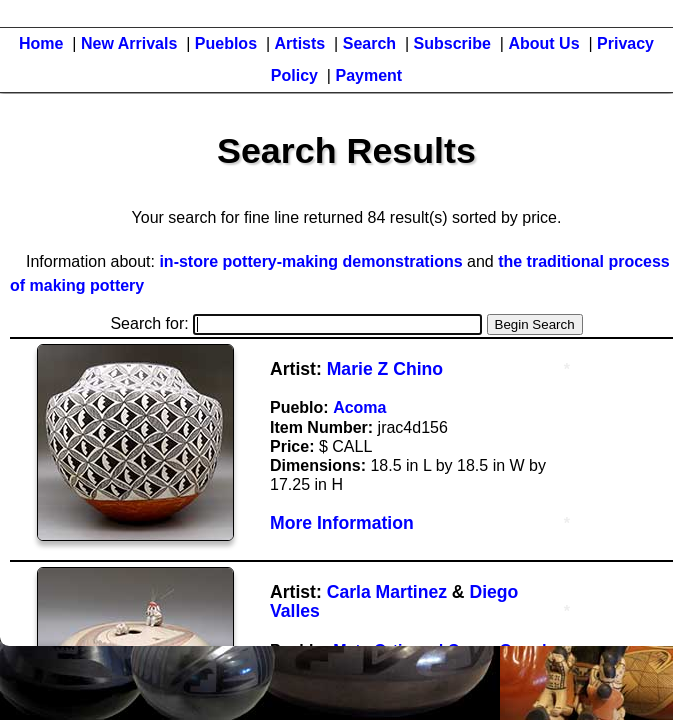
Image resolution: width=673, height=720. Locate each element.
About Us (543, 43)
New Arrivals (129, 43)
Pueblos (226, 43)
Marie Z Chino (385, 369)
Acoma (359, 407)
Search (369, 43)
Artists (300, 43)
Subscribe (452, 43)
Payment (368, 75)
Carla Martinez (387, 592)
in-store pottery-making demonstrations (310, 261)
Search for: (296, 323)
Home (41, 43)
